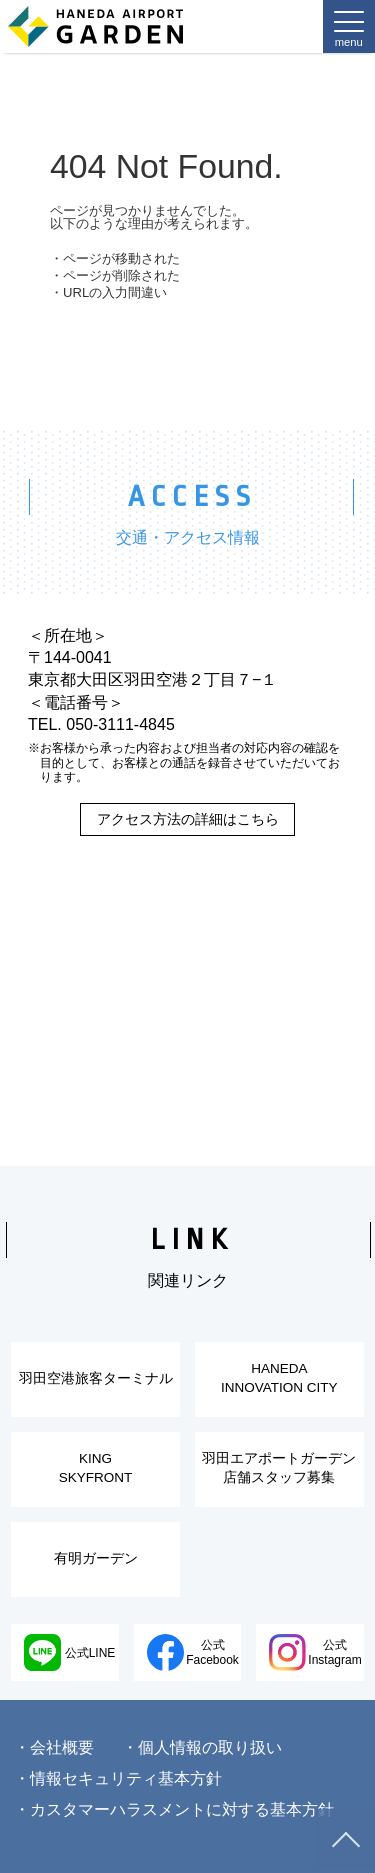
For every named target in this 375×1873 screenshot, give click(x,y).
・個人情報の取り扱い (202, 1747)
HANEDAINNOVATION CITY (279, 1378)
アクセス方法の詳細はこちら (188, 819)
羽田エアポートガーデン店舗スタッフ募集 (279, 1468)
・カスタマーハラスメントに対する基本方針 (174, 1809)
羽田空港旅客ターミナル (96, 1378)
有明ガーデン (96, 1558)
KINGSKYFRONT (96, 1468)
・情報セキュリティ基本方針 (118, 1778)
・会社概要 (54, 1747)
